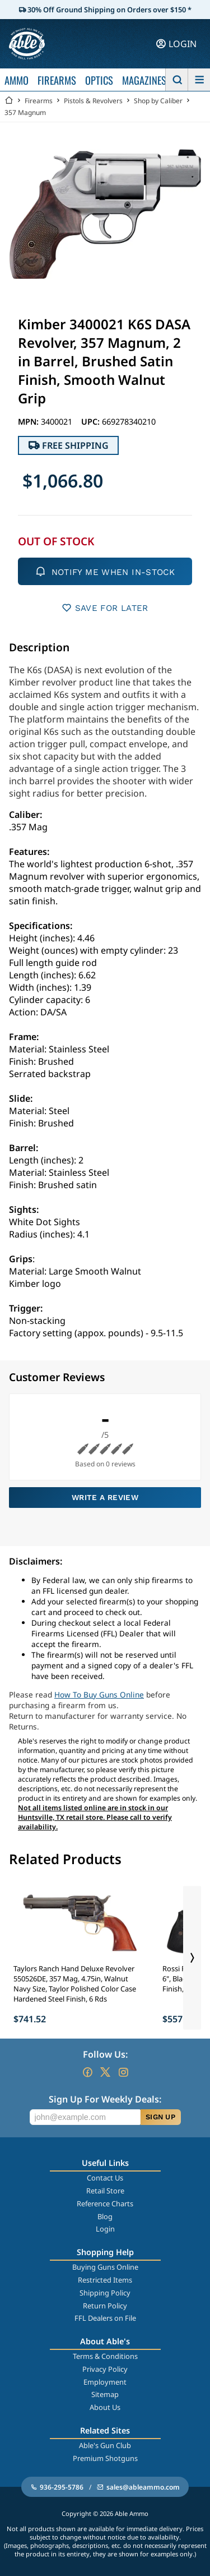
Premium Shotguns (105, 2458)
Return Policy (105, 2306)
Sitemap (105, 2394)
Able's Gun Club (105, 2445)
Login (105, 2229)
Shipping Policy (105, 2293)
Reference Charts (105, 2203)
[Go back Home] (8, 100)
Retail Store (105, 2191)
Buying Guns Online (105, 2267)
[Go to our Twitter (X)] (105, 2072)
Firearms (39, 100)
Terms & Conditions (105, 2356)
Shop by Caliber (158, 100)
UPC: (91, 421)
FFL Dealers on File (105, 2318)
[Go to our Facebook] (87, 2072)
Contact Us (105, 2178)
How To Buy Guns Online (99, 1694)
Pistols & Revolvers (93, 100)
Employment (105, 2382)
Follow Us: (105, 2054)
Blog (105, 2216)
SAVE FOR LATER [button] (105, 608)
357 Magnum (25, 112)
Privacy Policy (105, 2369)
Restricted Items (105, 2280)
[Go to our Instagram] (123, 2072)
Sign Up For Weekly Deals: (105, 2099)
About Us (105, 2407)
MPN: (29, 421)
